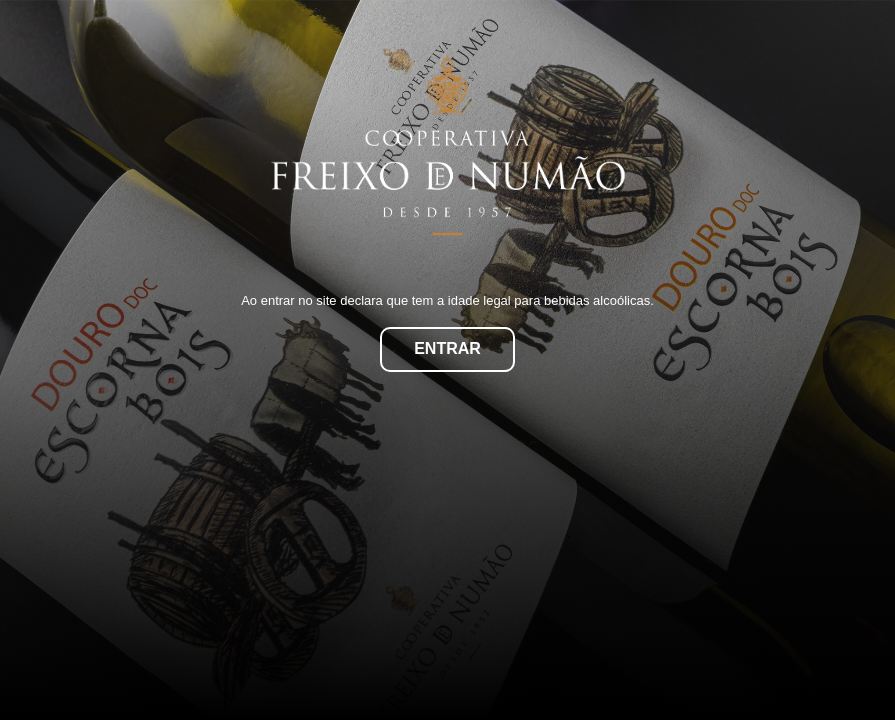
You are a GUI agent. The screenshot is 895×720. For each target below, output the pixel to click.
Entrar (447, 348)
